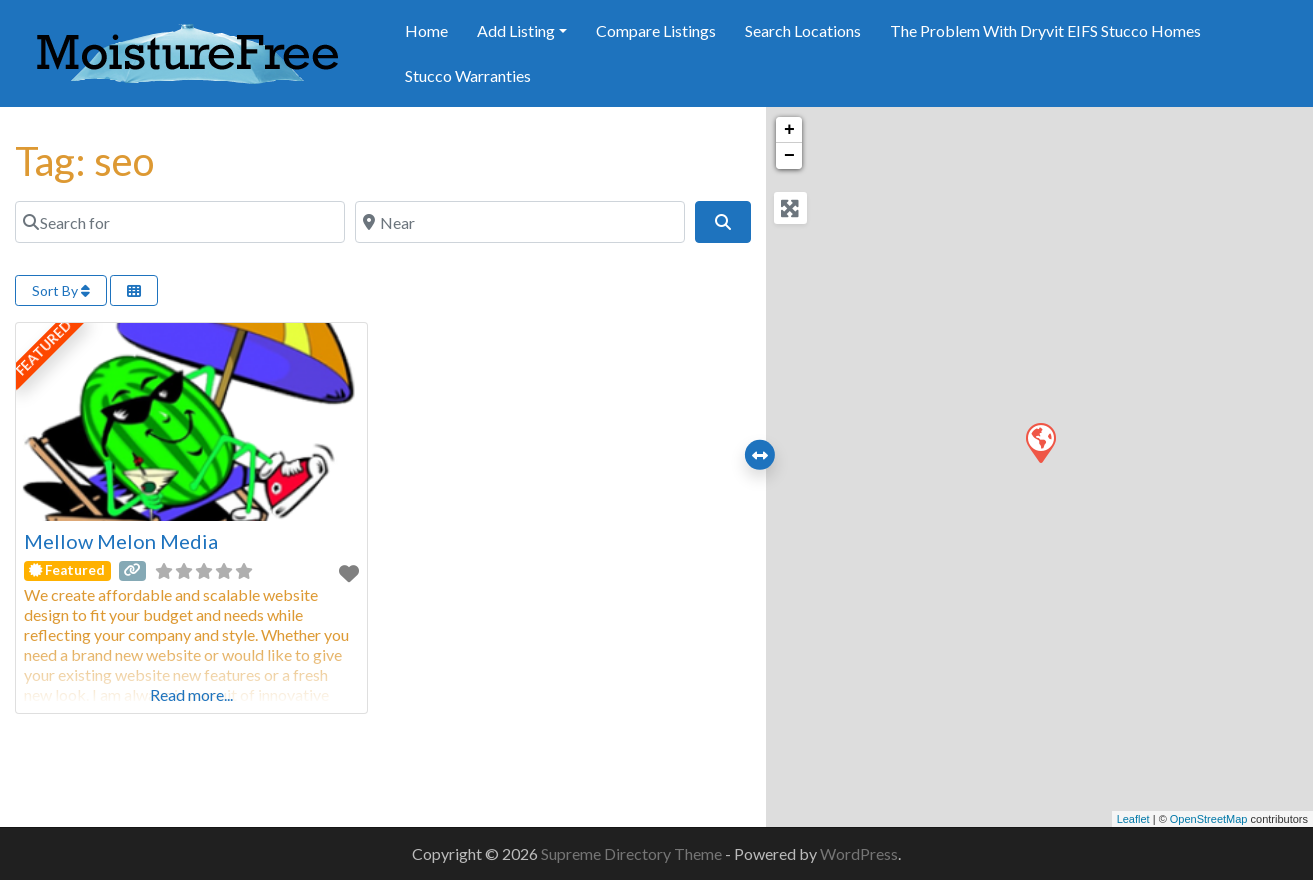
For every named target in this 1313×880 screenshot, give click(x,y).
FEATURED (44, 349)
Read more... (191, 694)
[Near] (520, 222)
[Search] (723, 222)
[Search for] (180, 222)
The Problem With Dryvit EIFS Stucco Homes (1045, 30)
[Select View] (134, 290)
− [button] (789, 156)
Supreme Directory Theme (633, 853)
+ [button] (789, 130)
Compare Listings (656, 30)
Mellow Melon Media (121, 541)
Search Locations (803, 30)
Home (426, 30)
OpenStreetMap (1209, 819)
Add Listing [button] (516, 30)
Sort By (61, 290)
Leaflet (1133, 819)
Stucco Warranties (468, 75)
